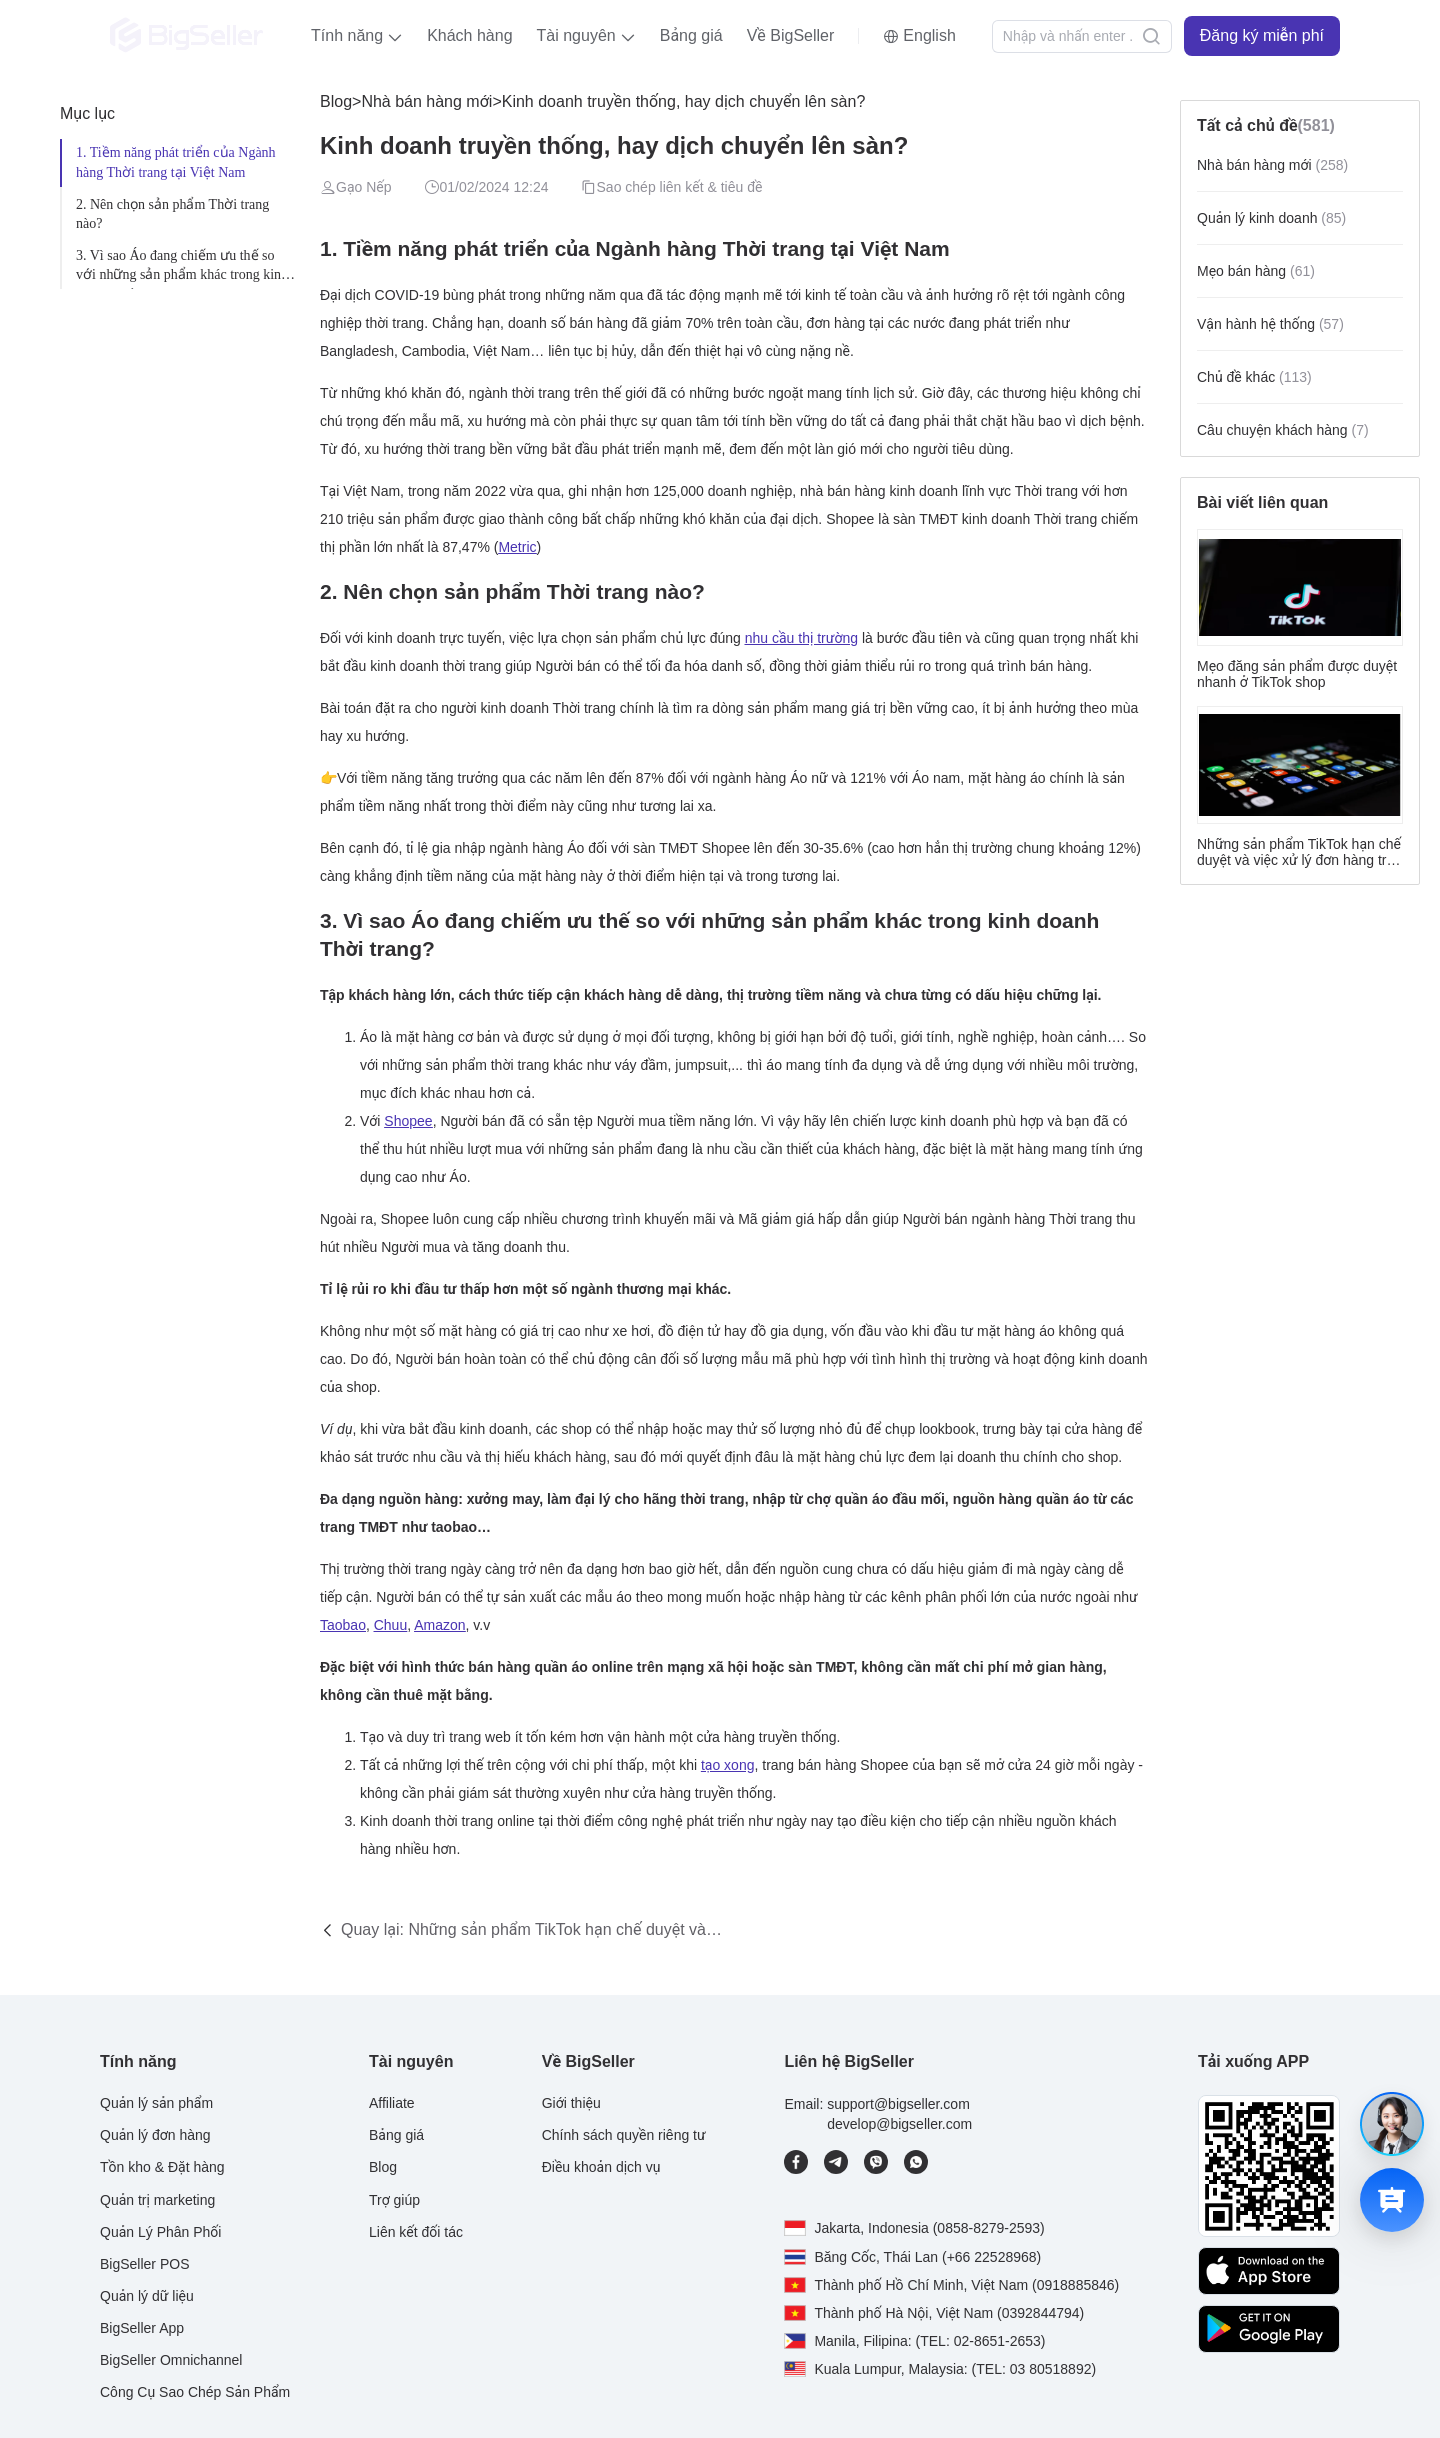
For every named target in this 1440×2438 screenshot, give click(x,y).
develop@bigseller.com (899, 2124)
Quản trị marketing (157, 2200)
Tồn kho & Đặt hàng (162, 2167)
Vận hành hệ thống (1270, 324)
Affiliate (392, 2103)
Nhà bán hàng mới (426, 101)
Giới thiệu (571, 2103)
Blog (336, 101)
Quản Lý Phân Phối (160, 2232)
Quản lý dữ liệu (147, 2296)
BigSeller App (142, 2328)
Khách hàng (469, 35)
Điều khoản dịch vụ (601, 2167)
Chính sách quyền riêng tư (624, 2135)
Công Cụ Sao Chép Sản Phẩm (195, 2392)
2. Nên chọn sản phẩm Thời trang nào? (172, 214)
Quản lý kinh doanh (1271, 218)
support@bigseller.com (898, 2104)
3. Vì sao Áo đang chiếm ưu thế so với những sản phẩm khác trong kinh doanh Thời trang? (182, 268)
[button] (357, 36)
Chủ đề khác (1254, 377)
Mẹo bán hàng (1256, 271)
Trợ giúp (394, 2200)
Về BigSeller (791, 35)
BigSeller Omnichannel (171, 2360)
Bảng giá (691, 35)
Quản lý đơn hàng (155, 2135)
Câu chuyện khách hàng (1283, 430)
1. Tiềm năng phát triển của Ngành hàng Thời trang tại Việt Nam (176, 162)
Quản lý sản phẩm (156, 2103)
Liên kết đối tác (416, 2232)
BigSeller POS (144, 2264)
